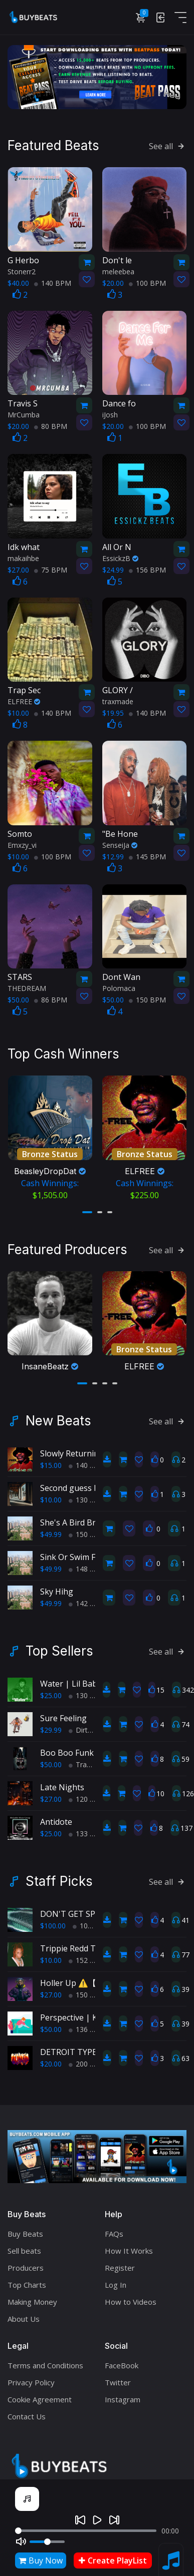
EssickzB (120, 557)
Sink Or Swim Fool (73, 1552)
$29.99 (51, 1725)
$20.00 (51, 2059)
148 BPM (87, 1564)
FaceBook (121, 2360)
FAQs (114, 2229)
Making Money (32, 2297)
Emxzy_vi (22, 843)
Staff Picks (59, 1876)
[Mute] (21, 2541)
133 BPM (87, 1828)
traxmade (117, 700)
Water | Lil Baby (70, 1678)
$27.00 (51, 1794)
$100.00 (53, 1920)
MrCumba (24, 413)
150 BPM (147, 998)
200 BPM (87, 2059)
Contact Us (27, 2411)
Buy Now (41, 2560)
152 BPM (87, 1955)
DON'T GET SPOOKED (81, 1908)
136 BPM (87, 2024)
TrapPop (86, 1759)
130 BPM (87, 1494)
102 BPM (91, 1920)
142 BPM (87, 1598)
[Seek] (85, 2530)
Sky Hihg (56, 1586)
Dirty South (90, 1725)
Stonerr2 (22, 270)
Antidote (56, 1816)
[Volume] (47, 2541)
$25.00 (51, 1690)
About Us (24, 2314)
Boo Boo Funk (67, 1747)
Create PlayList (113, 2560)
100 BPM (147, 281)
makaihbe (23, 557)
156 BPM (147, 568)
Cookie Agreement (40, 2394)
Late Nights (62, 1782)
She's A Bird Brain (73, 1517)
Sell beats (24, 2246)
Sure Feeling (63, 1713)
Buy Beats (25, 2229)
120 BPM (87, 1794)
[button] (87, 1209)
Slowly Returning (72, 1448)
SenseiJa (119, 843)
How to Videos (130, 2297)
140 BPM (52, 281)
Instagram (122, 2394)
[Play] (97, 2520)
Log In (115, 2280)
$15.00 (51, 1460)
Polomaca (118, 987)
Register (120, 2263)
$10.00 (51, 1494)
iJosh (110, 413)
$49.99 (51, 1529)
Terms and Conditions (45, 2360)
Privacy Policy (31, 2377)
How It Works (129, 2246)
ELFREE (24, 700)
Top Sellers (59, 1646)
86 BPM (50, 998)
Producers (26, 2263)
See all (167, 145)
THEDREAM (27, 987)
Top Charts (27, 2280)
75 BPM (50, 568)
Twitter (118, 2377)
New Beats (58, 1415)
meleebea (118, 270)
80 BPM (50, 425)
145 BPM (147, 855)
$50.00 (51, 1759)
